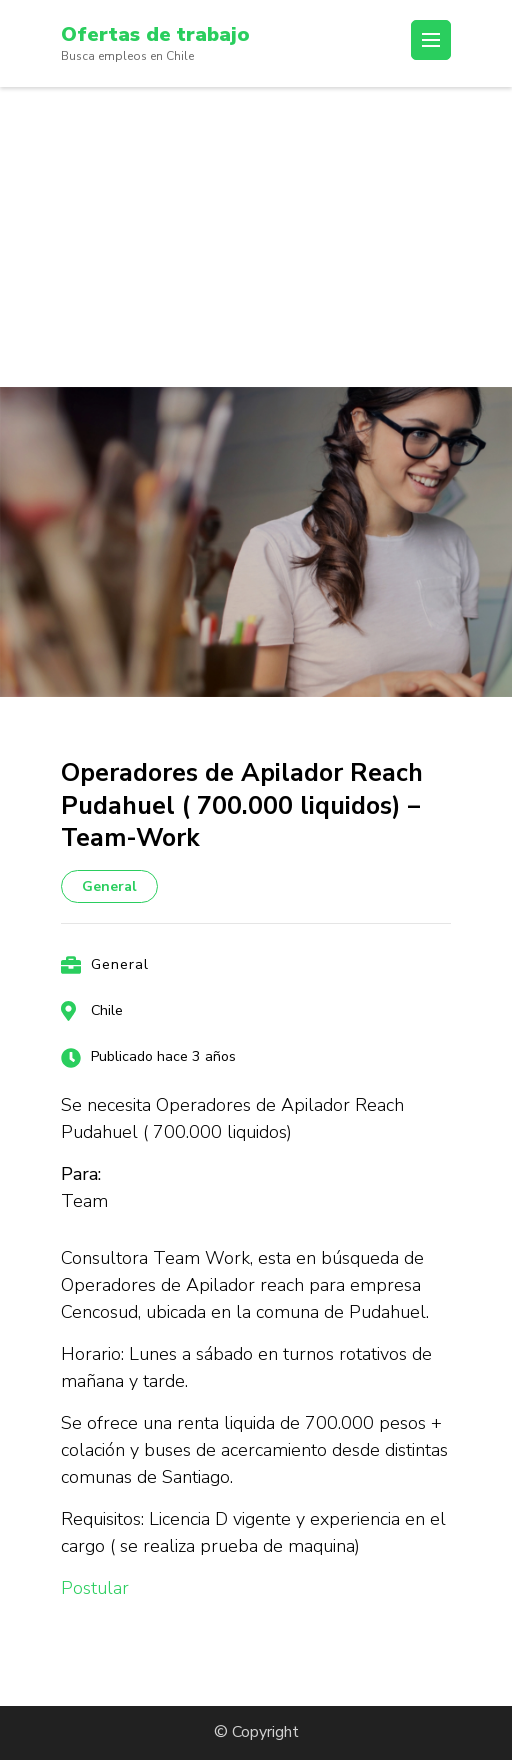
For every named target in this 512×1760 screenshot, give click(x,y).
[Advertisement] (256, 237)
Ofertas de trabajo (155, 34)
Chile (107, 1010)
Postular (95, 1588)
